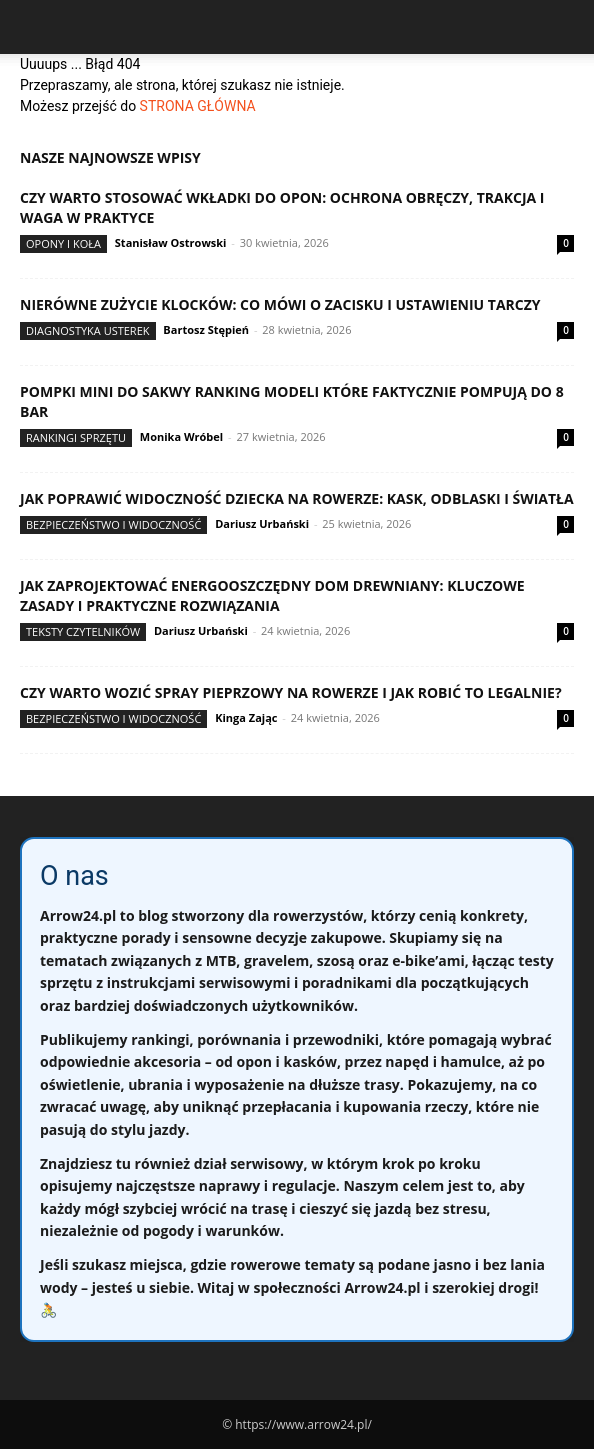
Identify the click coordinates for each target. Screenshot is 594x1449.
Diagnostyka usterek (88, 330)
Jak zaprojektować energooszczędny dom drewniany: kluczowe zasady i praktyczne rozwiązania (272, 595)
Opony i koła (63, 243)
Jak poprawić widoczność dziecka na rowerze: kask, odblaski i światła (297, 498)
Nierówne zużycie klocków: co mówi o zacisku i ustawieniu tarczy (280, 304)
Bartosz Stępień (206, 329)
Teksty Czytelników (83, 631)
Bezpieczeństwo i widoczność (113, 524)
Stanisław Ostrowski (171, 242)
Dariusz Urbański (262, 523)
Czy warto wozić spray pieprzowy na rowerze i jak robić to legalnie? (291, 692)
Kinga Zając (246, 717)
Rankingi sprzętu (76, 437)
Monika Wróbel (181, 436)
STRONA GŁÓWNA (198, 106)
